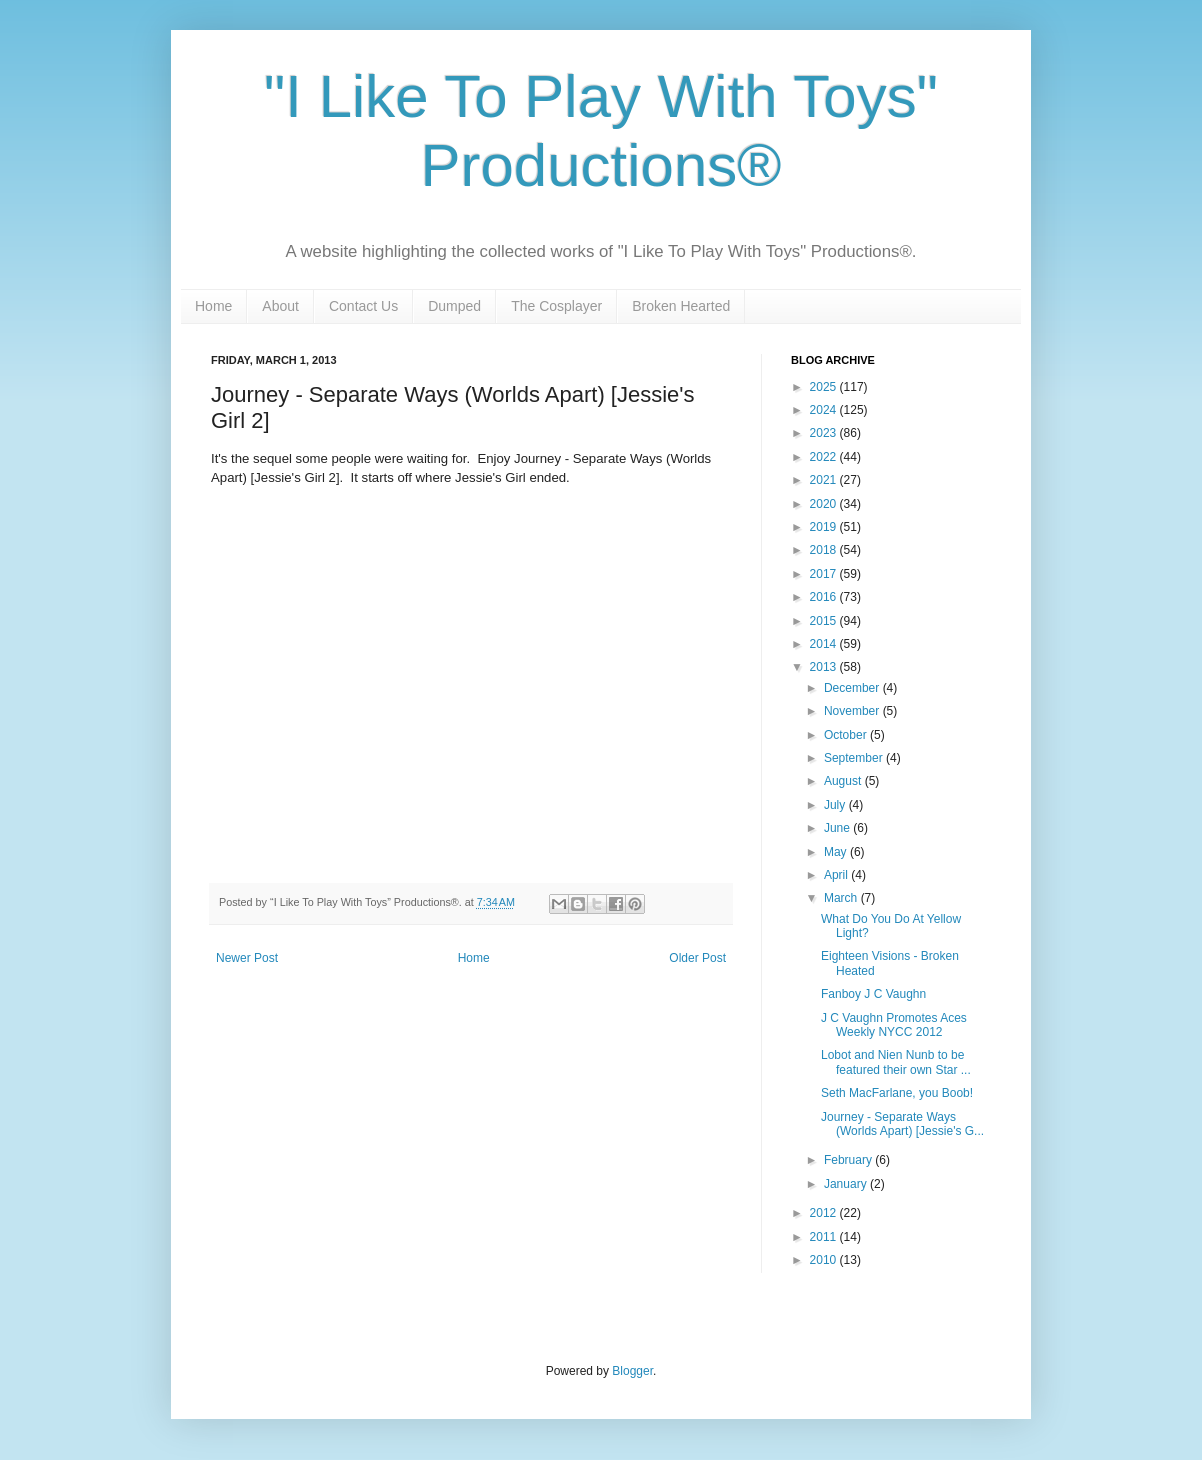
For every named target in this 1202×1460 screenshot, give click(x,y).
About (280, 306)
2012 (825, 1213)
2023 (825, 433)
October (847, 735)
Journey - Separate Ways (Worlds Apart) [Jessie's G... (902, 1124)
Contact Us (363, 306)
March (842, 898)
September (855, 758)
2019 (825, 527)
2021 (825, 480)
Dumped (454, 306)
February (849, 1160)
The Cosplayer (556, 306)
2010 (825, 1260)
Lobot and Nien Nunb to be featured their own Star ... (896, 1062)
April (837, 875)
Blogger (632, 1371)
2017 (825, 574)
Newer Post (247, 958)
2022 (825, 457)
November (853, 711)
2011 (825, 1237)
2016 (825, 597)
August (844, 781)
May (837, 852)
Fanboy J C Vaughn (873, 994)
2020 (825, 504)
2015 (825, 621)
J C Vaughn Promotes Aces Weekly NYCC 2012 (894, 1025)
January (847, 1184)
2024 (825, 410)
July (836, 805)
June (838, 828)
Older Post (697, 958)
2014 (825, 644)
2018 (825, 550)
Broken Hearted (681, 306)
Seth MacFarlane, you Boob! (897, 1093)
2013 (825, 667)
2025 (825, 387)
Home (213, 306)
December (853, 688)
